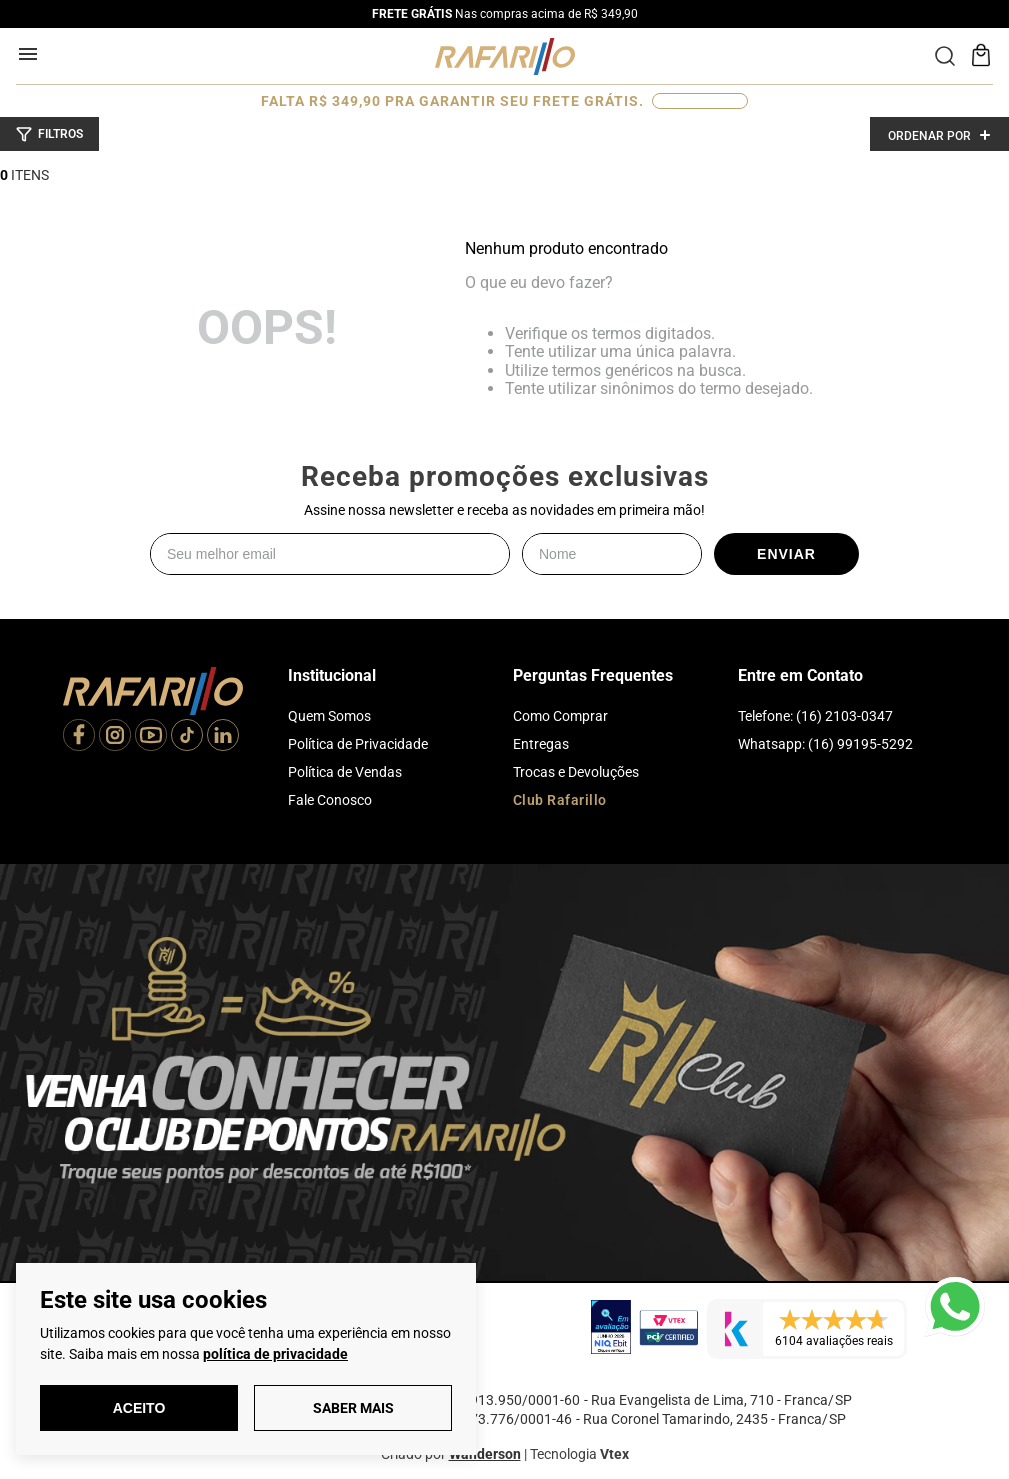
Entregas (541, 744)
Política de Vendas (345, 772)
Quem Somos (329, 716)
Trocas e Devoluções (576, 772)
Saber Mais (353, 1408)
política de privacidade (275, 1354)
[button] (49, 134)
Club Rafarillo (560, 800)
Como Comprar (560, 716)
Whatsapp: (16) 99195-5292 (825, 744)
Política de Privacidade (358, 744)
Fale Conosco (330, 800)
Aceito (139, 1408)
